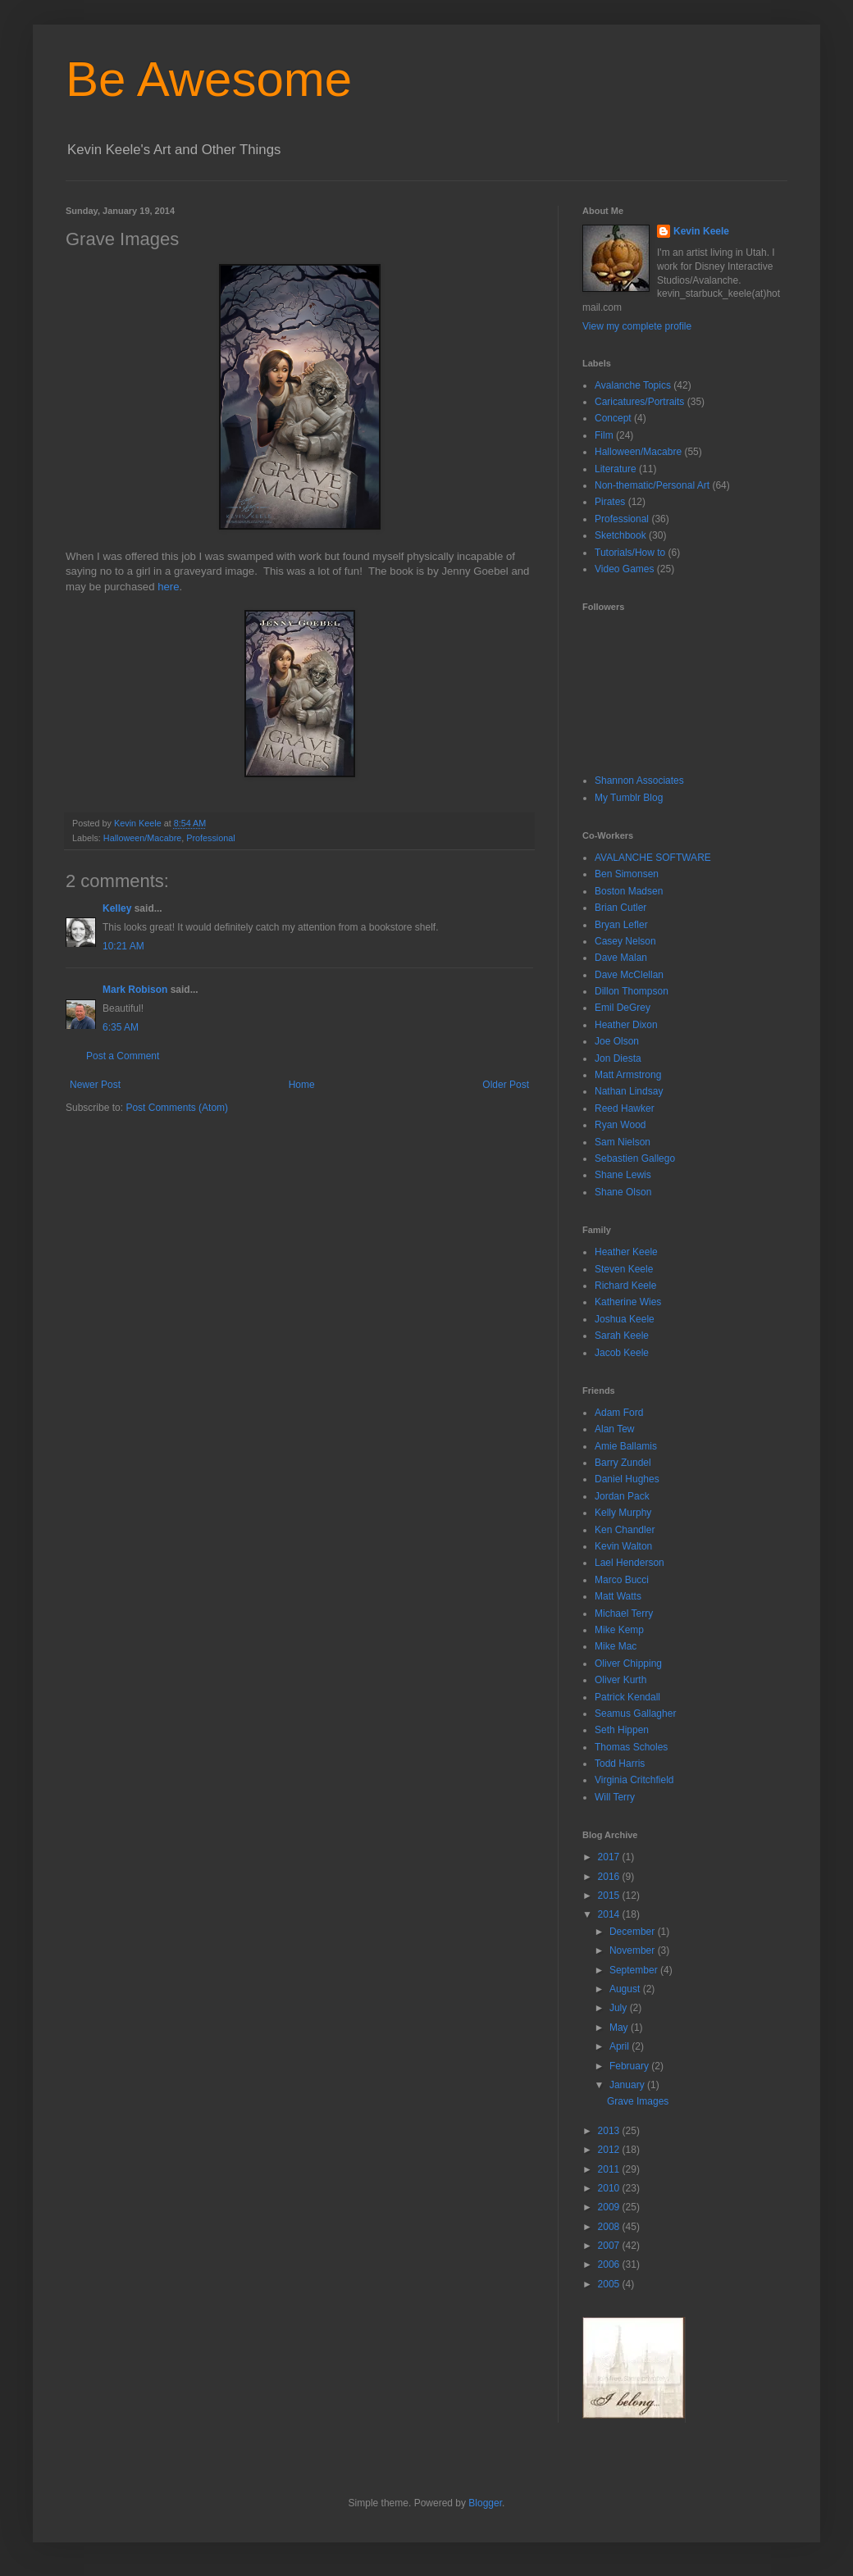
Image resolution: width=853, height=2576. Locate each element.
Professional (210, 838)
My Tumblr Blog (629, 797)
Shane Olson (623, 1192)
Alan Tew (614, 1429)
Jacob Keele (622, 1353)
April (620, 2046)
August (626, 1989)
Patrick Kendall (627, 1697)
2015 (610, 1895)
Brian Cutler (620, 907)
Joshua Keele (625, 1319)
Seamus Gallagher (635, 1713)
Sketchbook (620, 535)
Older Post (505, 1084)
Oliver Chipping (628, 1663)
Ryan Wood (620, 1125)
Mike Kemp (619, 1630)
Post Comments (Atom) (176, 1107)
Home (302, 1084)
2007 (610, 2245)
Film (604, 435)
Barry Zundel (623, 1462)
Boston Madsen (629, 891)
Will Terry (615, 1797)
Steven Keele (624, 1269)
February (630, 2066)
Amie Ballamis (626, 1446)
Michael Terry (624, 1613)
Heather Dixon (626, 1025)
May (620, 2027)
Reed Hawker (625, 1108)
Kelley (117, 908)
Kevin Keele (701, 231)
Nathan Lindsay (629, 1091)
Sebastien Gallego (635, 1158)
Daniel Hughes (627, 1479)
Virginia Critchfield (634, 1780)
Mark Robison (135, 989)
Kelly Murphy (623, 1512)
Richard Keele (625, 1285)
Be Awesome (209, 79)
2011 (610, 2169)
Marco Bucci (622, 1580)
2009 (610, 2207)
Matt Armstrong (628, 1075)
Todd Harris (620, 1763)
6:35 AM (121, 1027)
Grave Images (637, 2101)
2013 (610, 2131)
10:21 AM (123, 946)
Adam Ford (619, 1412)
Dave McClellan (629, 975)
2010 (610, 2188)
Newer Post (95, 1084)
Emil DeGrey (622, 1007)
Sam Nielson (622, 1142)
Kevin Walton (623, 1546)
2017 (610, 1857)
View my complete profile (636, 326)
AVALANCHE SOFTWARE (653, 857)
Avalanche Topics (633, 385)
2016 (610, 1876)
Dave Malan (621, 957)
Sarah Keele (622, 1335)
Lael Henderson (629, 1562)
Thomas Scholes (631, 1747)
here (168, 586)
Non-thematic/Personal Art (652, 485)
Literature (615, 469)
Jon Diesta (618, 1058)
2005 (610, 2284)
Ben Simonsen (627, 874)
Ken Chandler (625, 1530)
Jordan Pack (622, 1496)
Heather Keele (626, 1252)
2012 (610, 2149)
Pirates (610, 501)
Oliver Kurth (620, 1680)
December (633, 1931)
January (628, 2085)
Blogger (485, 2503)
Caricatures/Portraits (639, 401)
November (633, 1950)
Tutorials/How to (630, 552)
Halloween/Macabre (142, 838)
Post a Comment (122, 1056)
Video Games (625, 569)
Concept (613, 418)
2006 (610, 2264)
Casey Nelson (625, 941)
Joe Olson (617, 1041)
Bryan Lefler (621, 925)
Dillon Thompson (631, 991)
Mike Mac (615, 1646)
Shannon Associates (639, 780)
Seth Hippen (622, 1730)
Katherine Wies (628, 1302)
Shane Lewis (623, 1175)
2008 (610, 2226)
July (619, 2008)
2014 (610, 1914)
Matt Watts (618, 1596)
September (634, 1970)
